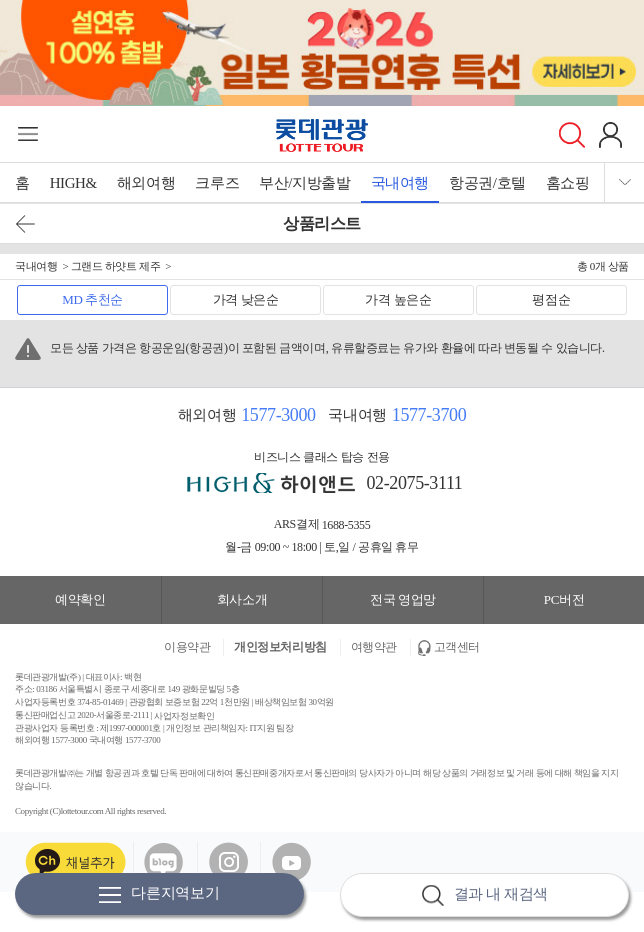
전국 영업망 (403, 599)
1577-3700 (429, 415)
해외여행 (146, 183)
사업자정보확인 (184, 715)
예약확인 (80, 599)
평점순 (551, 299)
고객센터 (457, 647)
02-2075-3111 (415, 483)
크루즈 (217, 183)
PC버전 (564, 599)
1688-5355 (346, 525)
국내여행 (400, 183)
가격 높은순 (398, 299)
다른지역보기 (159, 894)
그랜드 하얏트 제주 (116, 266)
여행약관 (374, 647)
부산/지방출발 (304, 183)
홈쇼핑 (568, 183)
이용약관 (187, 647)
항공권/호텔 (487, 183)
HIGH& (73, 183)
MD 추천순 (92, 299)
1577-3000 (278, 415)
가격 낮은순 (246, 299)
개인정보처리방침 (280, 647)
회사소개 (242, 599)
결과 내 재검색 (485, 895)
